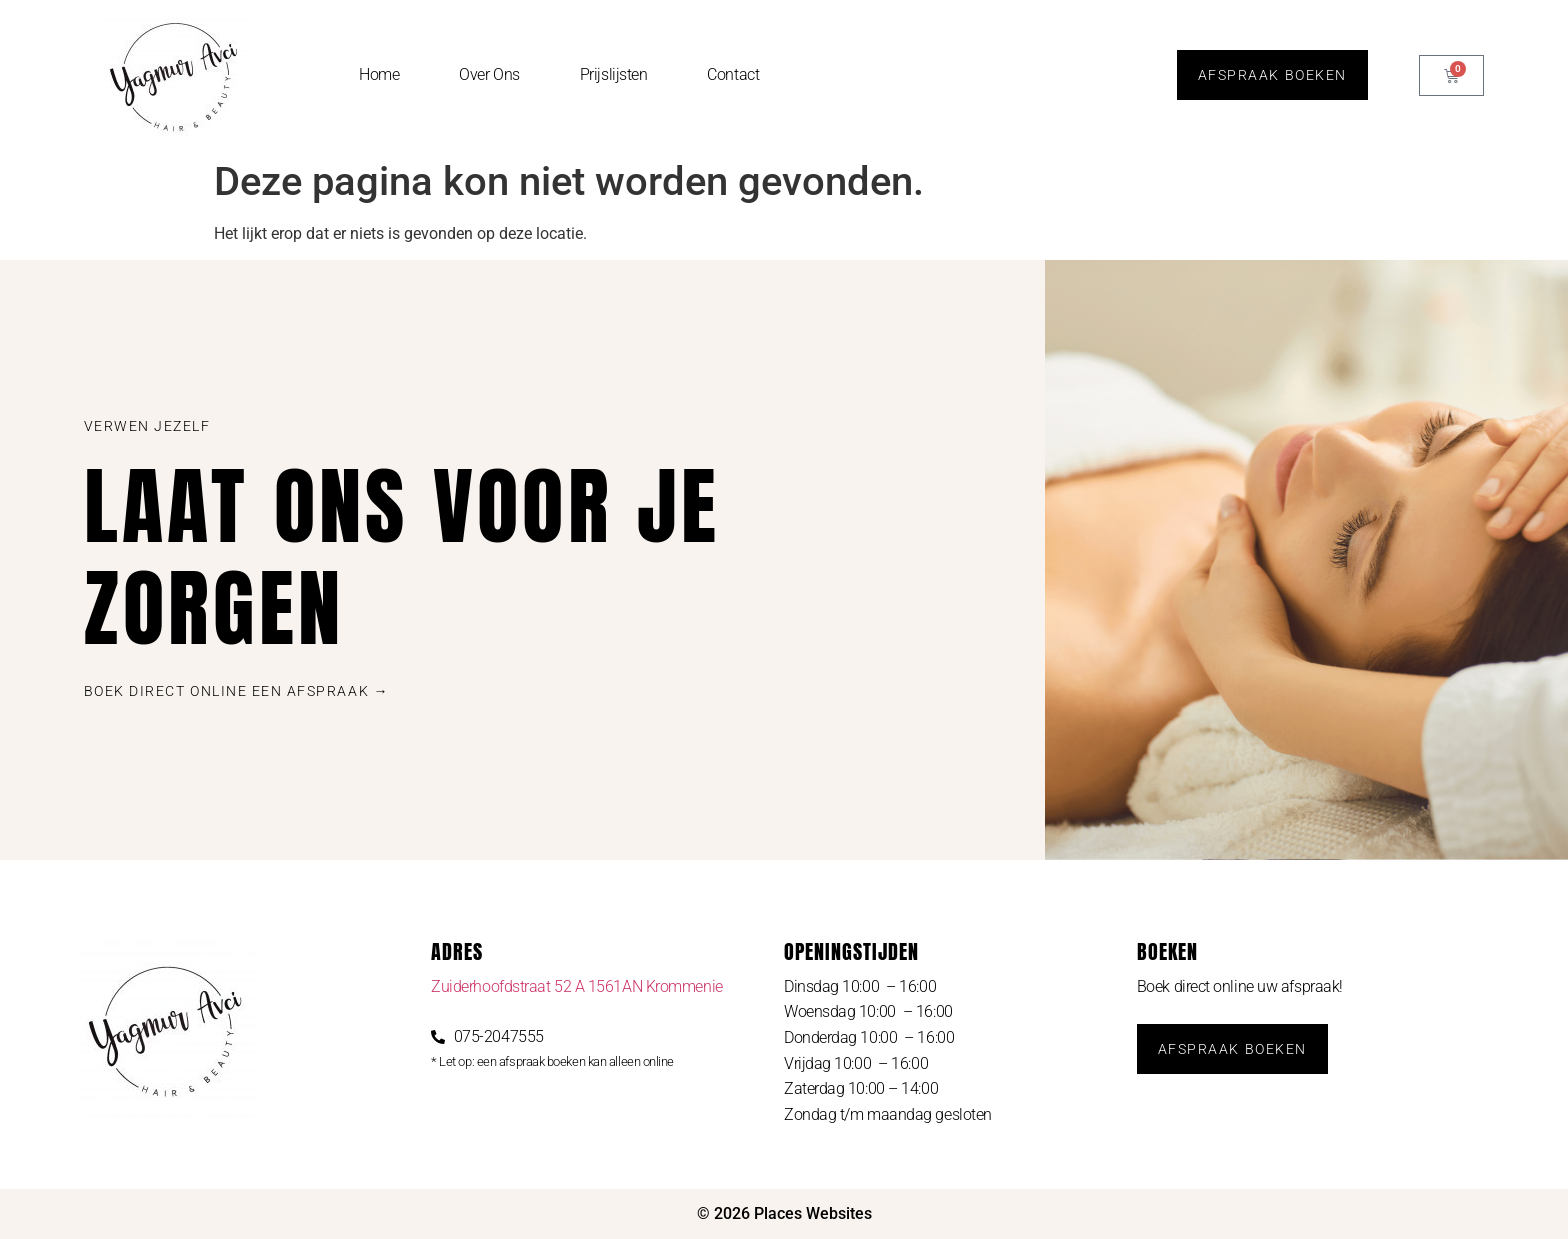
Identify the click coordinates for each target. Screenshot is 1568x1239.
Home (379, 74)
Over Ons (489, 74)
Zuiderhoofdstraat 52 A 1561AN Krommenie (576, 986)
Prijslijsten (614, 74)
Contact (733, 74)
